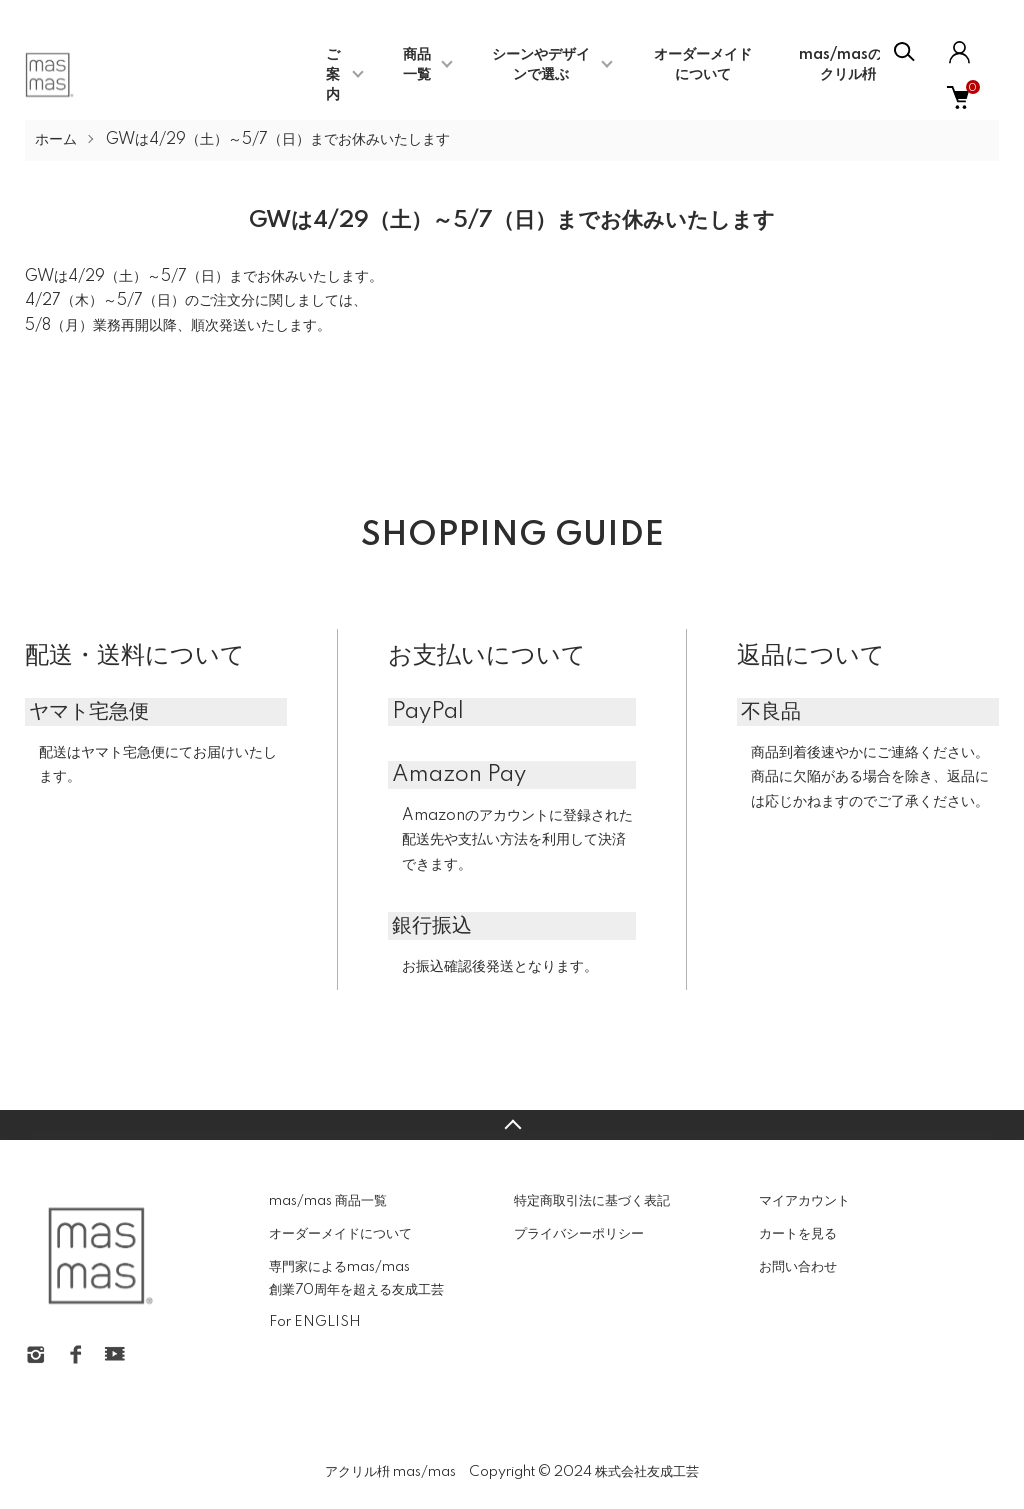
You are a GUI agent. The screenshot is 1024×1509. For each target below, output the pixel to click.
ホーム (56, 140)
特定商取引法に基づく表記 (592, 1201)
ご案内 (333, 75)
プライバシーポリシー (579, 1234)
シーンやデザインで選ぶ (541, 65)
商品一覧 (417, 65)
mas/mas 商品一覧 (328, 1201)
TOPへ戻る (512, 1125)
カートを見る (798, 1234)
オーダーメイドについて (340, 1234)
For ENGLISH (315, 1322)
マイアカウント (804, 1201)
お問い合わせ (798, 1267)
